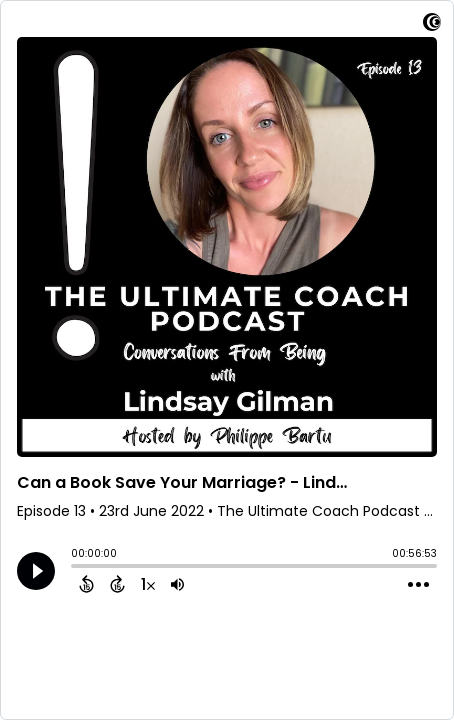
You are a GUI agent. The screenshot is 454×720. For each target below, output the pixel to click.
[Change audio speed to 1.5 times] (148, 584)
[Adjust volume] (177, 584)
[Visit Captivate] (432, 25)
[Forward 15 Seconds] (117, 584)
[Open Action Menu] (418, 585)
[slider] (76, 568)
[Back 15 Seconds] (86, 584)
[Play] (36, 571)
